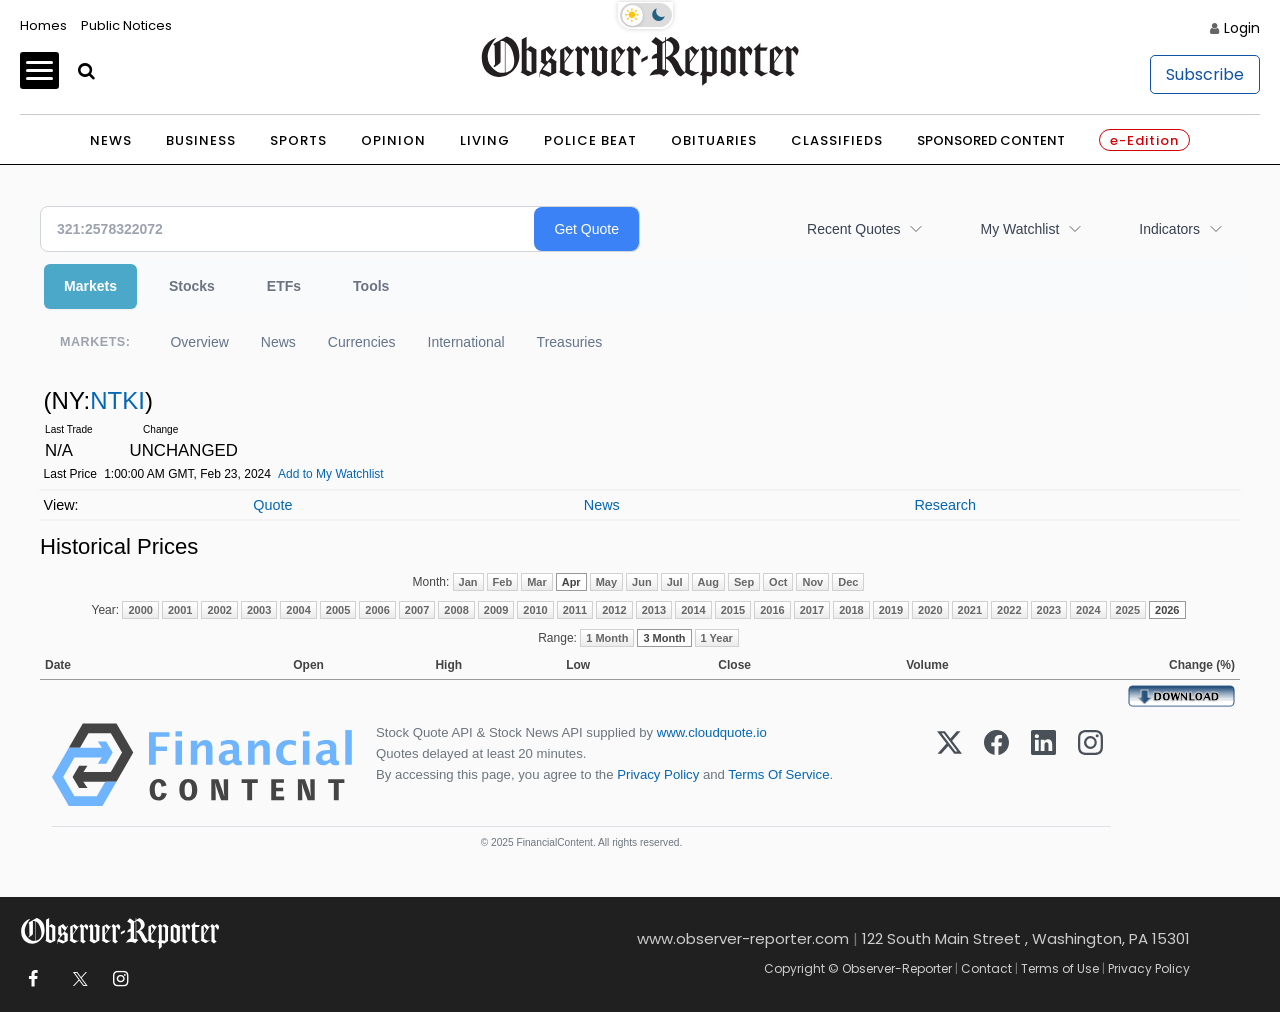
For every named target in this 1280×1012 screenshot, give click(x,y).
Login (1242, 28)
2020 (930, 610)
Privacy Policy (658, 774)
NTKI (117, 400)
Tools (371, 286)
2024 (1088, 610)
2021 (970, 610)
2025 (1128, 610)
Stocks (192, 286)
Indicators (1169, 229)
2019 (891, 610)
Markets (90, 286)
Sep (744, 582)
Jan (468, 582)
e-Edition (1144, 140)
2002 (219, 610)
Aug (708, 582)
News (111, 140)
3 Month (664, 638)
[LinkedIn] (1043, 765)
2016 (772, 610)
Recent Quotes (853, 229)
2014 (693, 610)
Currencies (362, 342)
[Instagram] (1090, 765)
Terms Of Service (778, 774)
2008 (456, 610)
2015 (733, 610)
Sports (298, 140)
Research (945, 505)
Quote (272, 505)
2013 (654, 610)
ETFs (284, 286)
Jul (675, 582)
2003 (259, 610)
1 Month (607, 638)
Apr (571, 582)
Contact (986, 968)
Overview (199, 342)
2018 (851, 610)
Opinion (393, 140)
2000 (140, 610)
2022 (1009, 610)
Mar (537, 582)
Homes (43, 25)
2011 (575, 610)
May (606, 582)
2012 (614, 610)
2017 (812, 610)
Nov (812, 582)
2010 (535, 610)
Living (485, 140)
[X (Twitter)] (949, 765)
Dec (848, 582)
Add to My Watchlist (331, 474)
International (466, 342)
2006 (377, 610)
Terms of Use (1060, 968)
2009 (496, 610)
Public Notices (126, 25)
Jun (642, 582)
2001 (180, 610)
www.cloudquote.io (712, 732)
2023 (1049, 610)
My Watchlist (1019, 229)
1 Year (717, 638)
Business (201, 140)
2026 (1167, 610)
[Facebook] (996, 765)
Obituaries (714, 140)
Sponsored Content (991, 140)
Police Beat (590, 140)
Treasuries (570, 342)
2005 (338, 610)
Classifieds (837, 140)
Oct (778, 582)
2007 (417, 610)
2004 (298, 610)
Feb (503, 582)
